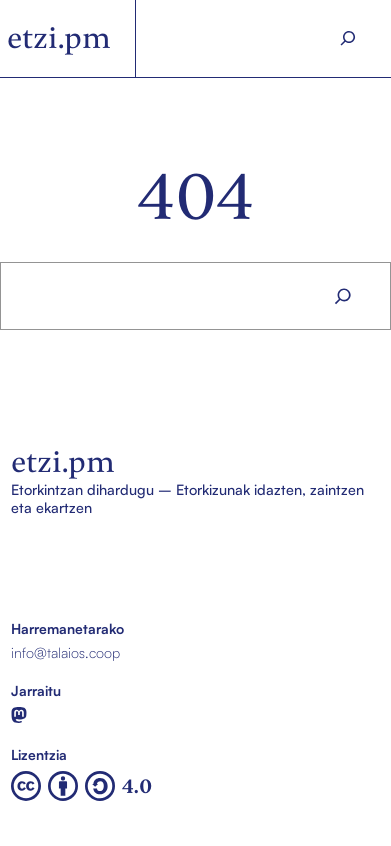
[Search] (348, 38)
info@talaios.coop (65, 652)
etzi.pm (59, 38)
